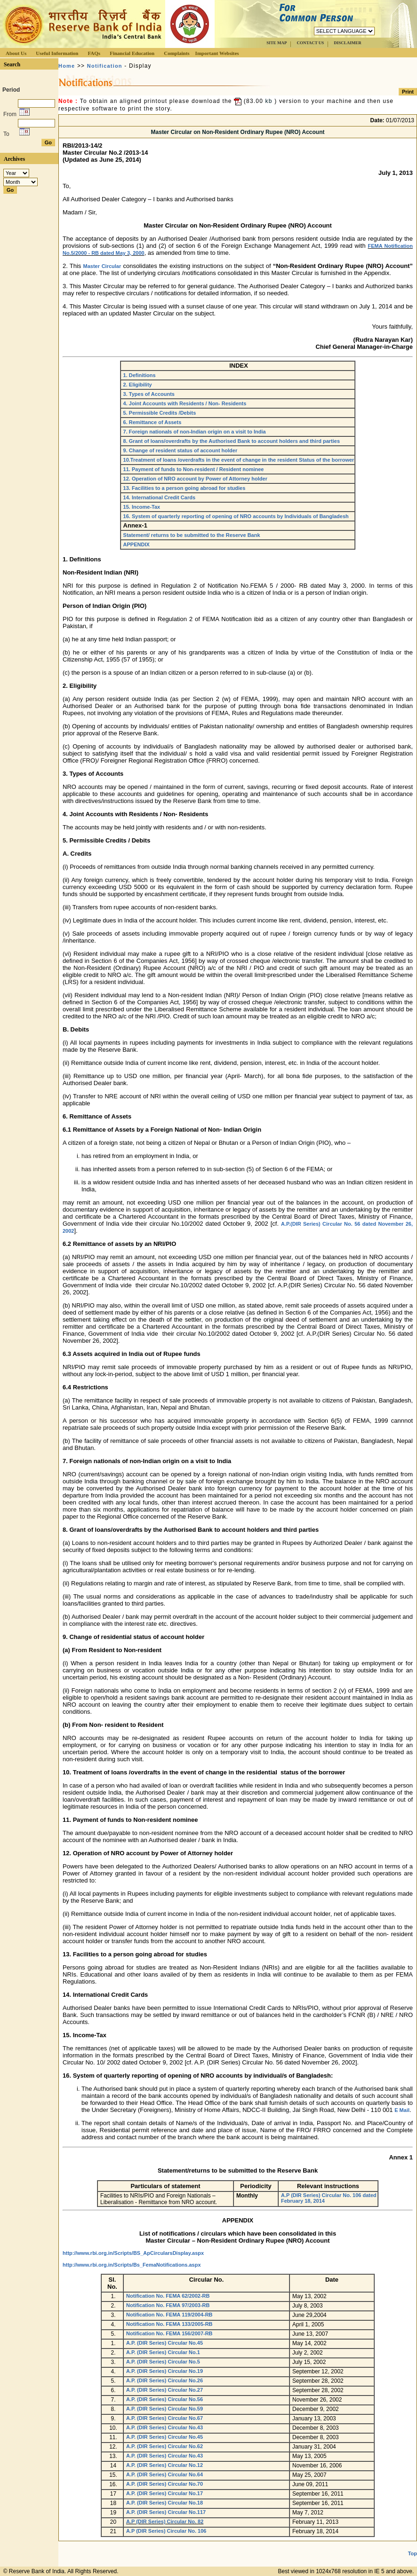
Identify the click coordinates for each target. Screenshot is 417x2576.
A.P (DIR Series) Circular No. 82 (164, 2521)
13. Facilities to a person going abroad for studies (184, 488)
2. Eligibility (137, 384)
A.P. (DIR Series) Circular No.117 (166, 2512)
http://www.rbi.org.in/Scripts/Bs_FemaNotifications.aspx (132, 2265)
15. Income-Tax (141, 507)
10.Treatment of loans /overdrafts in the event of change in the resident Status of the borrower (238, 460)
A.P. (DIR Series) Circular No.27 (164, 2390)
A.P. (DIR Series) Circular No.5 (163, 2361)
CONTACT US (310, 42)
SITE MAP (276, 42)
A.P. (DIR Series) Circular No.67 (164, 2418)
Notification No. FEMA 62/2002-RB (167, 2296)
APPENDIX (136, 544)
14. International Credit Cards (159, 497)
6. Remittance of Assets (152, 422)
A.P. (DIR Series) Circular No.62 (164, 2446)
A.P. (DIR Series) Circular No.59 (164, 2408)
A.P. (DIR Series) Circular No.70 (164, 2484)
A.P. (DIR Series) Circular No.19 (164, 2371)
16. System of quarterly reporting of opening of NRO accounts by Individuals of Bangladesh (236, 516)
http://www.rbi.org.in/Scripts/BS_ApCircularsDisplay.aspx (133, 2253)
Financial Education (132, 53)
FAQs (94, 53)
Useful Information (57, 53)
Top (412, 2553)
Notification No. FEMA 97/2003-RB (167, 2305)
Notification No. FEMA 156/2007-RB (169, 2333)
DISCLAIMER (347, 42)
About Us (16, 53)
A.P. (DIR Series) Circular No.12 (164, 2465)
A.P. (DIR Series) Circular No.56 (164, 2399)
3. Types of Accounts (149, 394)
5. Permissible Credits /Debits (159, 413)
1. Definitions (139, 375)
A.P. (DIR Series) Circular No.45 (164, 2343)
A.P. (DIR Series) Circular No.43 (164, 2427)
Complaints (176, 53)
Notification (104, 66)
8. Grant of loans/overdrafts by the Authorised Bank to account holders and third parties (231, 441)
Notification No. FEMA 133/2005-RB (169, 2324)
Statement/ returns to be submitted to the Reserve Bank (191, 535)
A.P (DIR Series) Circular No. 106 (166, 2531)
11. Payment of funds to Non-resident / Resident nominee (193, 469)
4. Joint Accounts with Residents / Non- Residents (185, 403)
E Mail (401, 2110)
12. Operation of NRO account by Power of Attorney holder (195, 478)
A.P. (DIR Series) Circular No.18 (164, 2502)
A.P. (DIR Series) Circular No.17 (164, 2493)
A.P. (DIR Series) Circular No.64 (164, 2474)
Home (66, 66)
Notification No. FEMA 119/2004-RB (169, 2314)
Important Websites (217, 53)
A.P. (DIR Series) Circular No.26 (164, 2380)
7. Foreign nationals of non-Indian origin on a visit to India (194, 431)
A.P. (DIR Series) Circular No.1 (163, 2352)
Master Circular (102, 266)
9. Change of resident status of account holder (180, 450)
